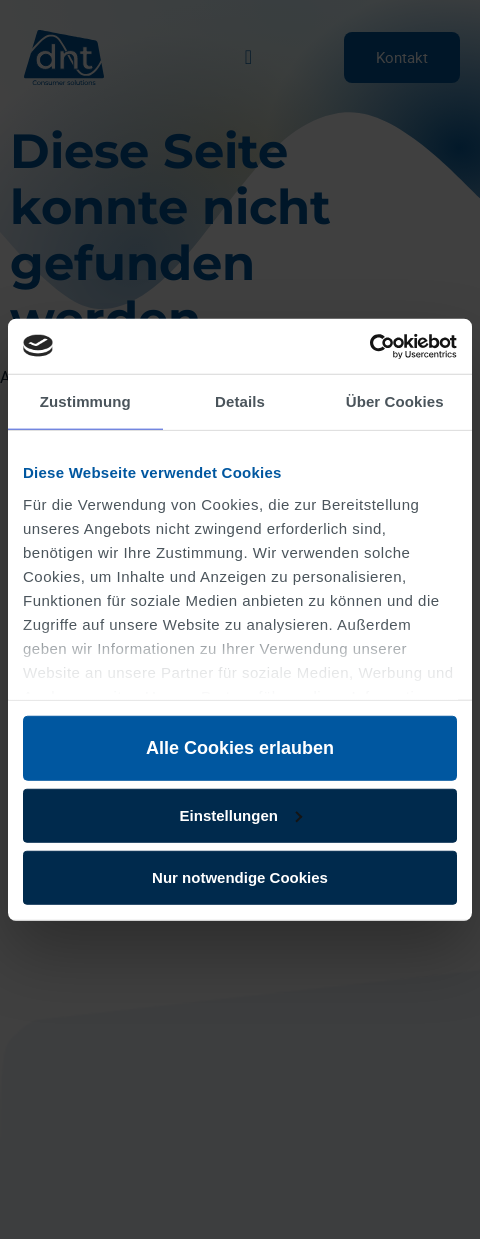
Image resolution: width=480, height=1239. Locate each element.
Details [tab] (240, 401)
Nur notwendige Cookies (240, 876)
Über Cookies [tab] (395, 401)
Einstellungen (241, 814)
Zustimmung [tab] (85, 401)
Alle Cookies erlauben (240, 748)
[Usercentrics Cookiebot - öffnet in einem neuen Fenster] (369, 346)
